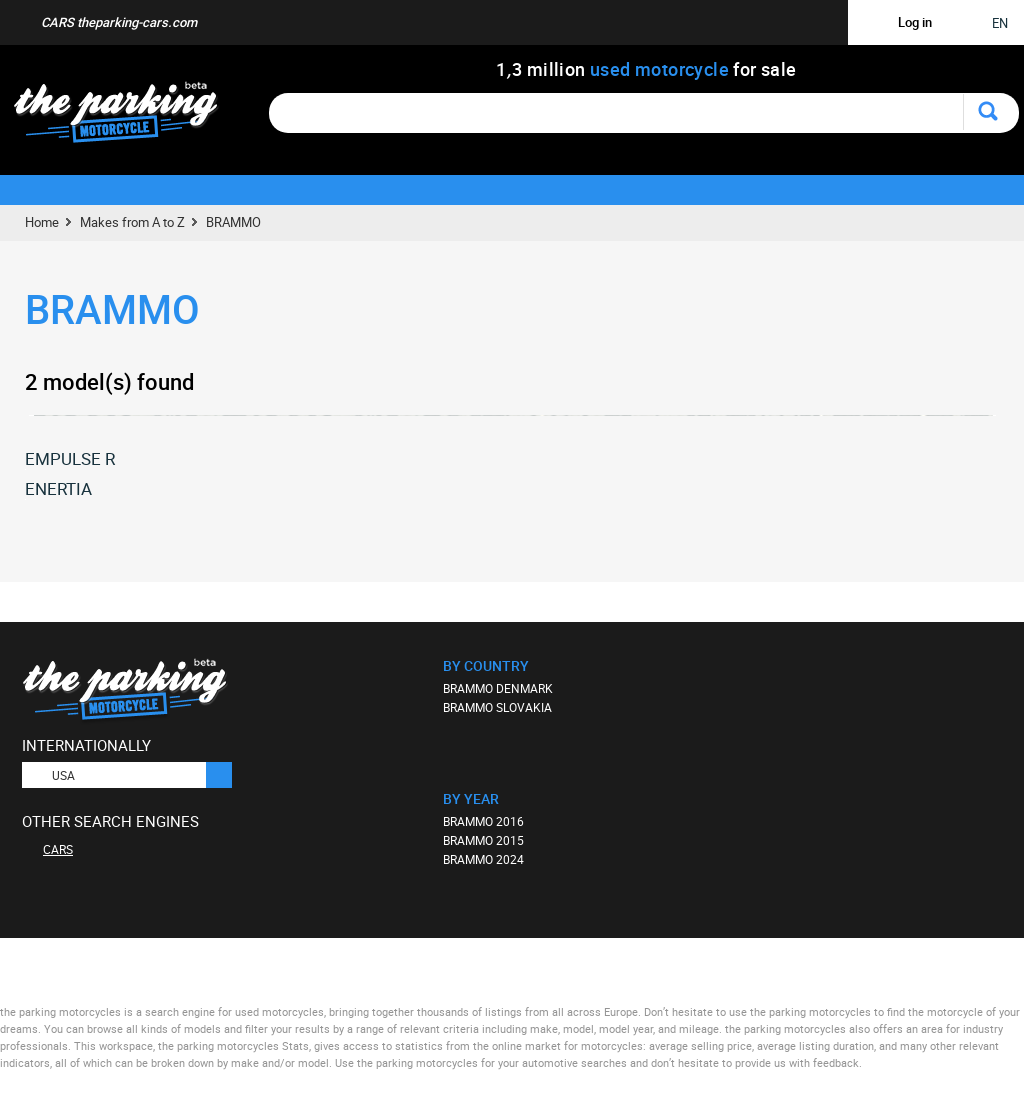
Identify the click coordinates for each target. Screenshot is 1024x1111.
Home (42, 222)
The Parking (126, 117)
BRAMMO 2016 (483, 821)
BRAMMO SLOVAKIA (497, 707)
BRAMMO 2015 (483, 840)
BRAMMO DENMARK (498, 688)
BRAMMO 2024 (483, 859)
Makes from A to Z (132, 222)
